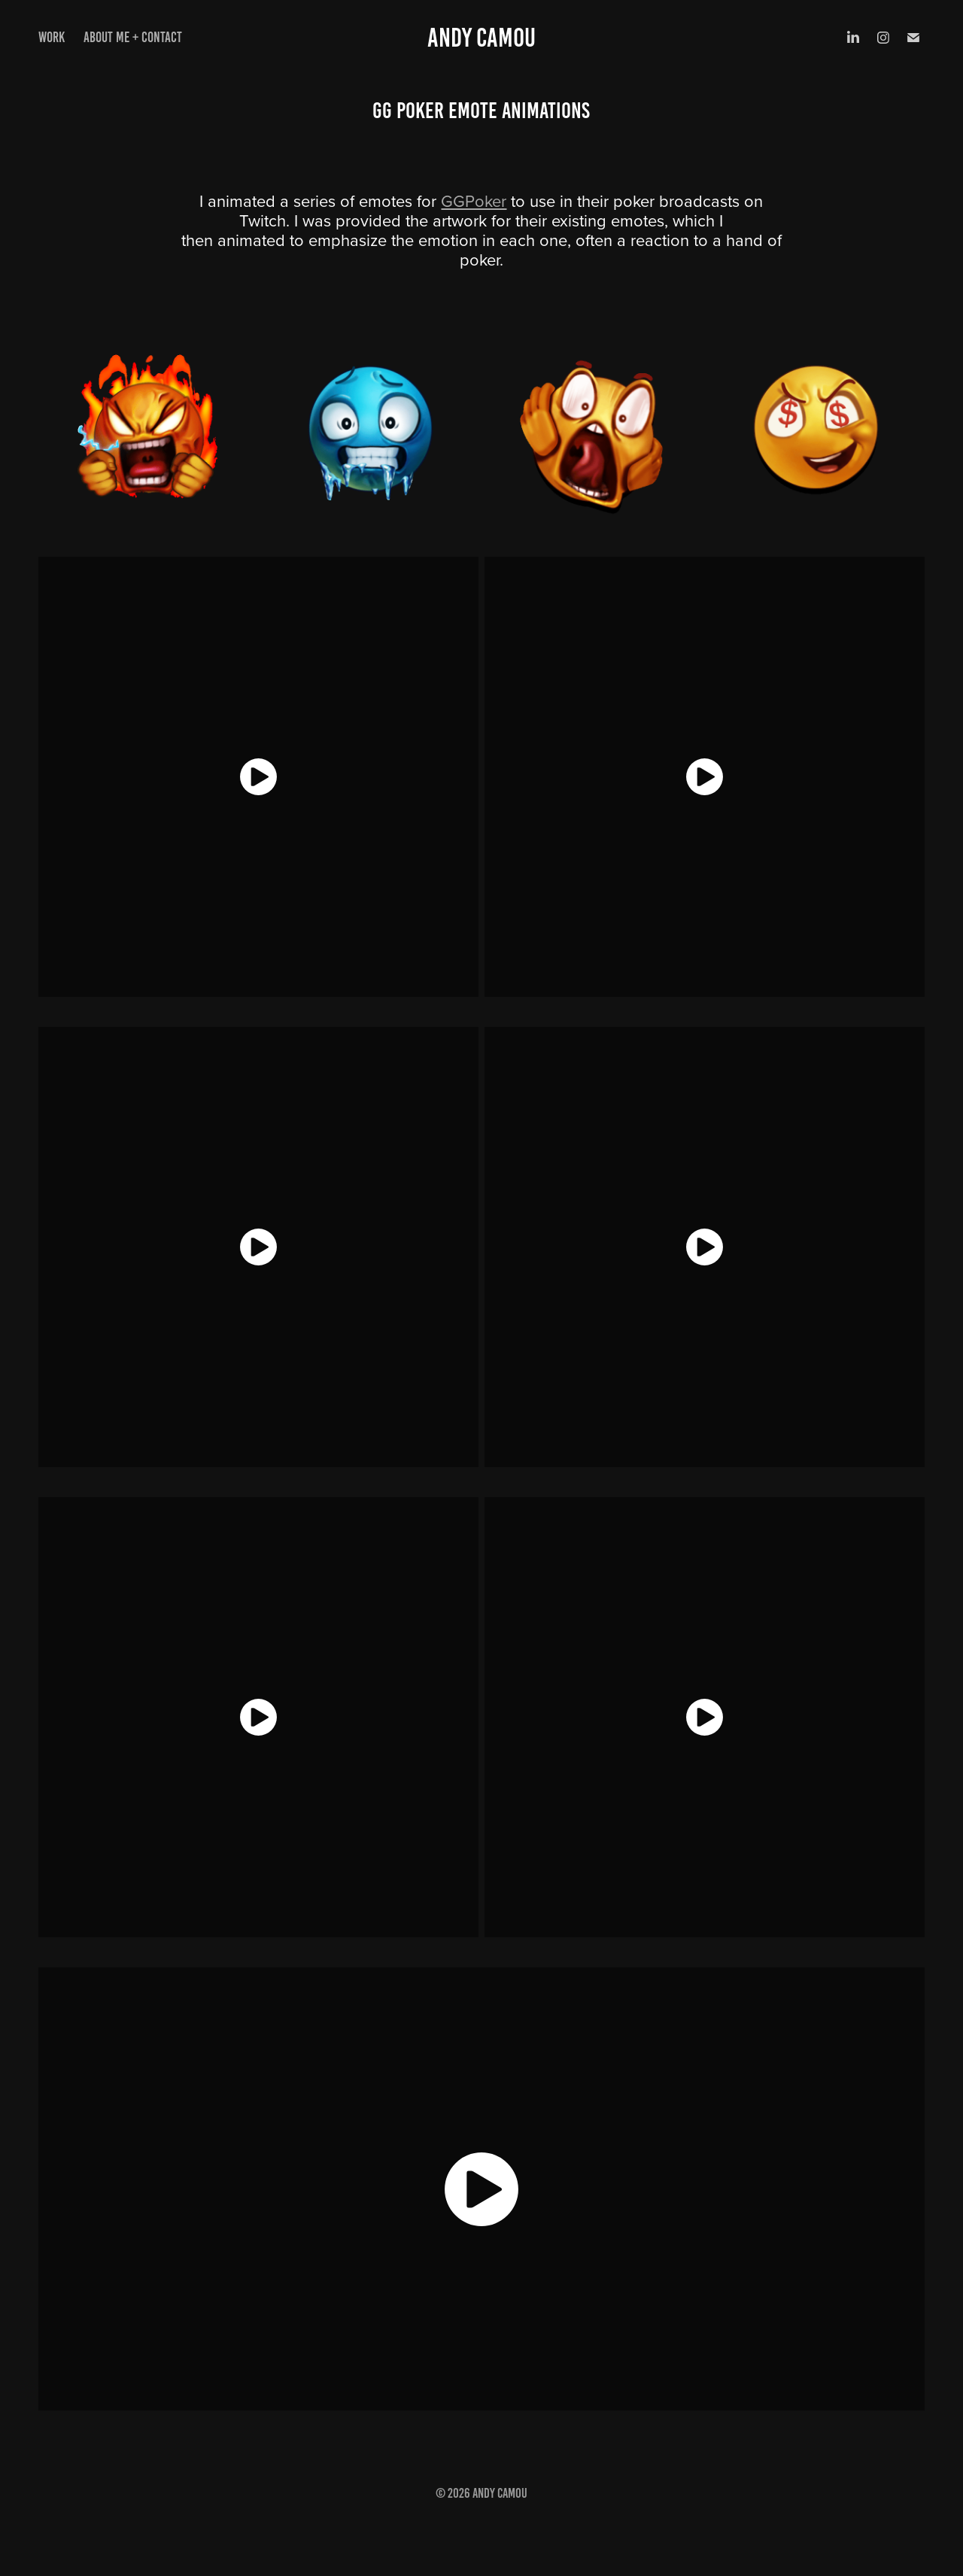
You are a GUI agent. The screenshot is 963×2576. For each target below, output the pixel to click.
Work (51, 37)
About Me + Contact (133, 37)
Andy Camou (481, 37)
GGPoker (473, 200)
